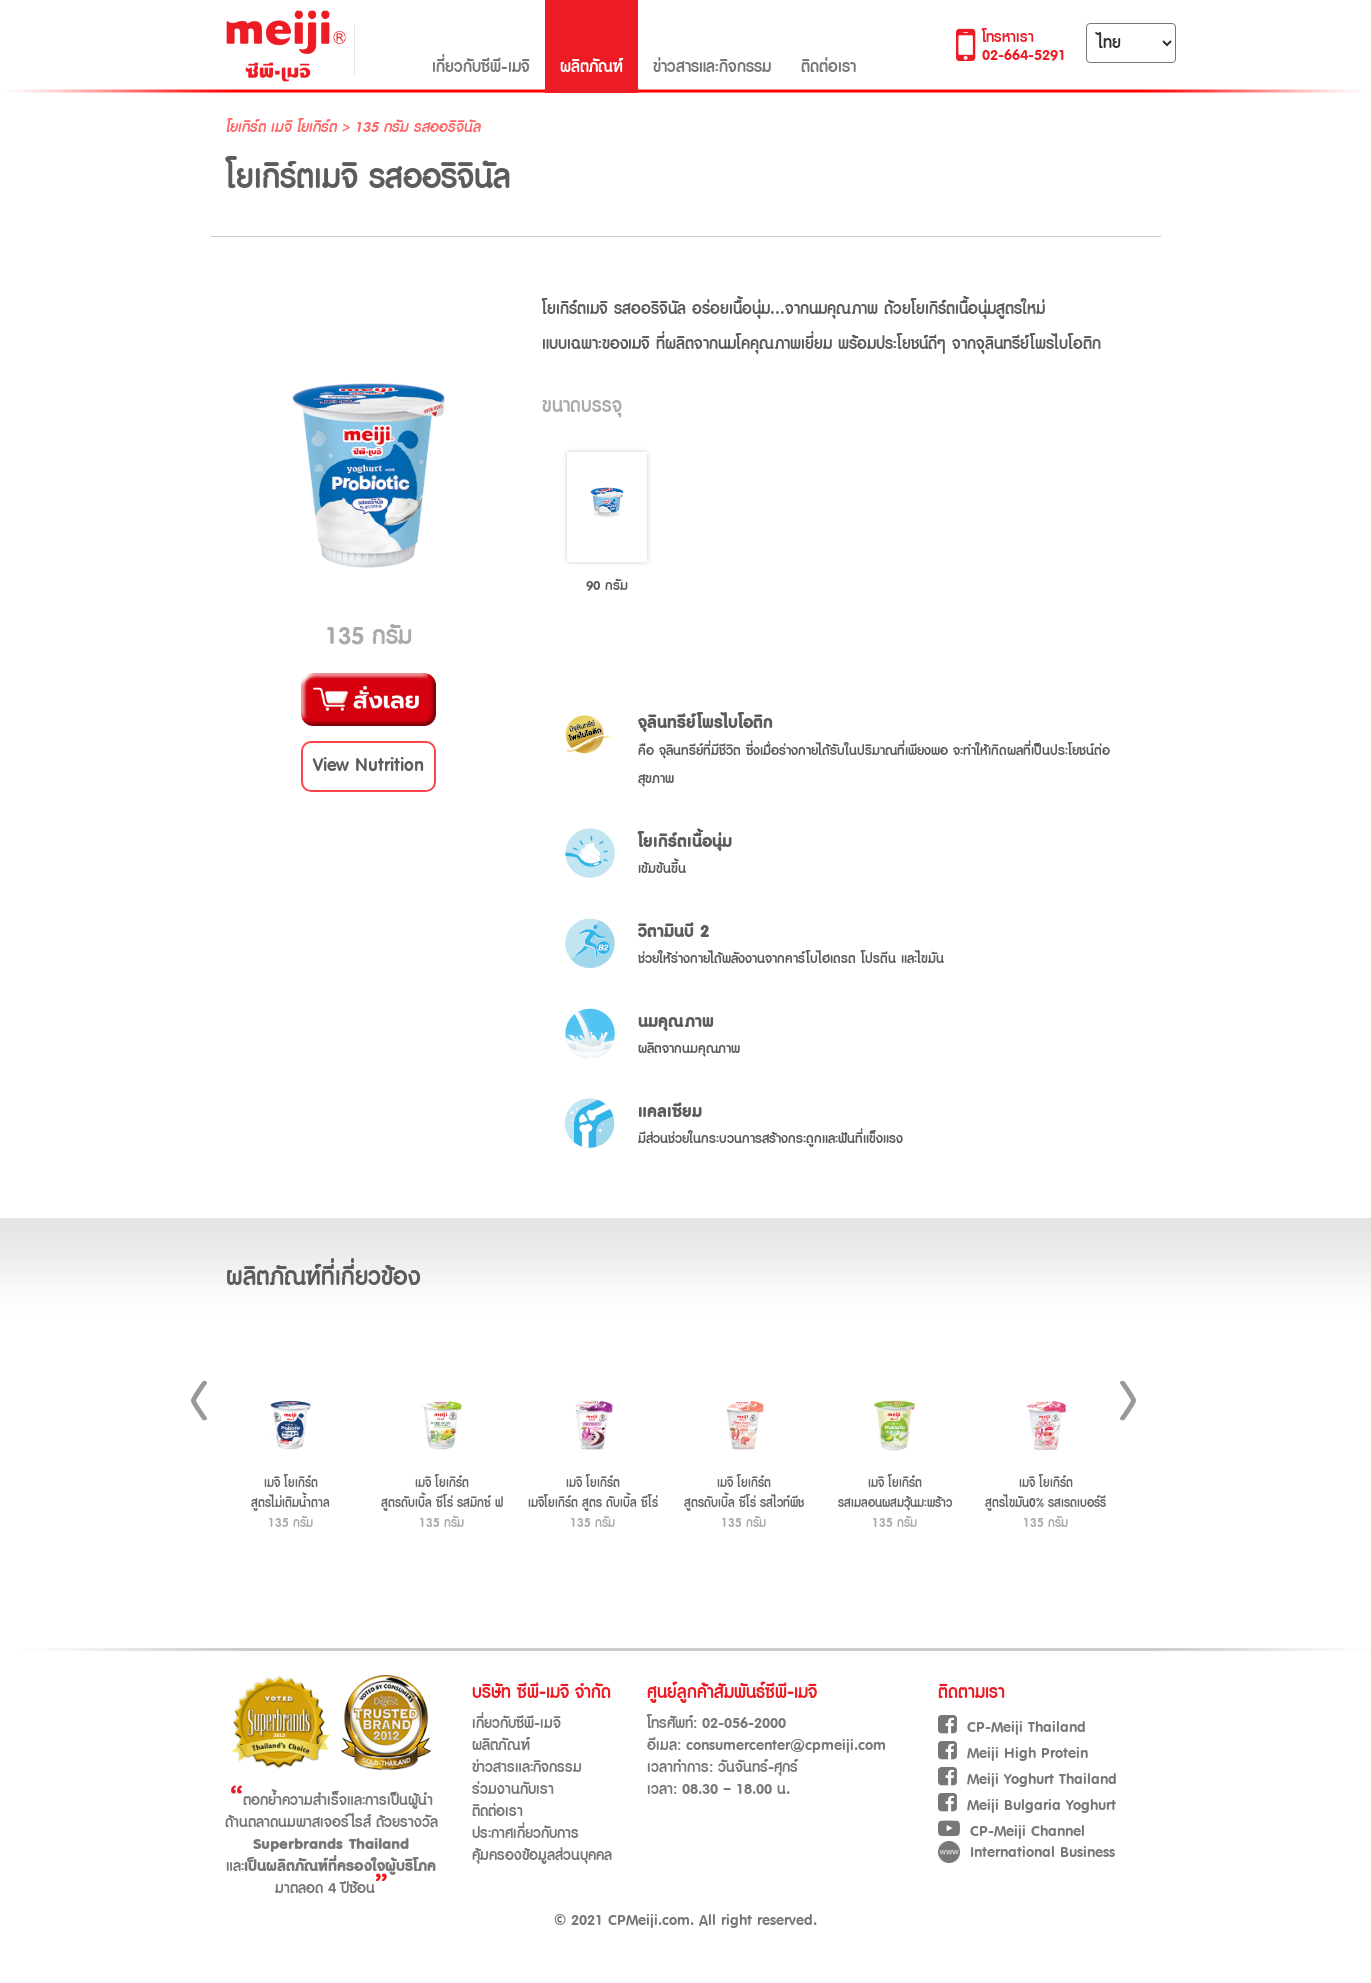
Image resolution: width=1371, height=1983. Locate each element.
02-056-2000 (744, 1723)
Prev (199, 1400)
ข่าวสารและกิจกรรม (712, 45)
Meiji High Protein (1013, 1753)
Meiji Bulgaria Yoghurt (1027, 1805)
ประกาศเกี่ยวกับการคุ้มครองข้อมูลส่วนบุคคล (542, 1844)
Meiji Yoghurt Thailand (1027, 1779)
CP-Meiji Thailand (1012, 1727)
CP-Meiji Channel (1011, 1831)
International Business (1026, 1852)
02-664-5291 (1024, 55)
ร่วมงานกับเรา (513, 1789)
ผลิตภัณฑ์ (591, 45)
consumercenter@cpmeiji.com (786, 1745)
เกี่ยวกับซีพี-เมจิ (481, 45)
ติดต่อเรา (828, 45)
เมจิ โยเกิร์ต (306, 127)
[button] (368, 766)
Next (1128, 1400)
